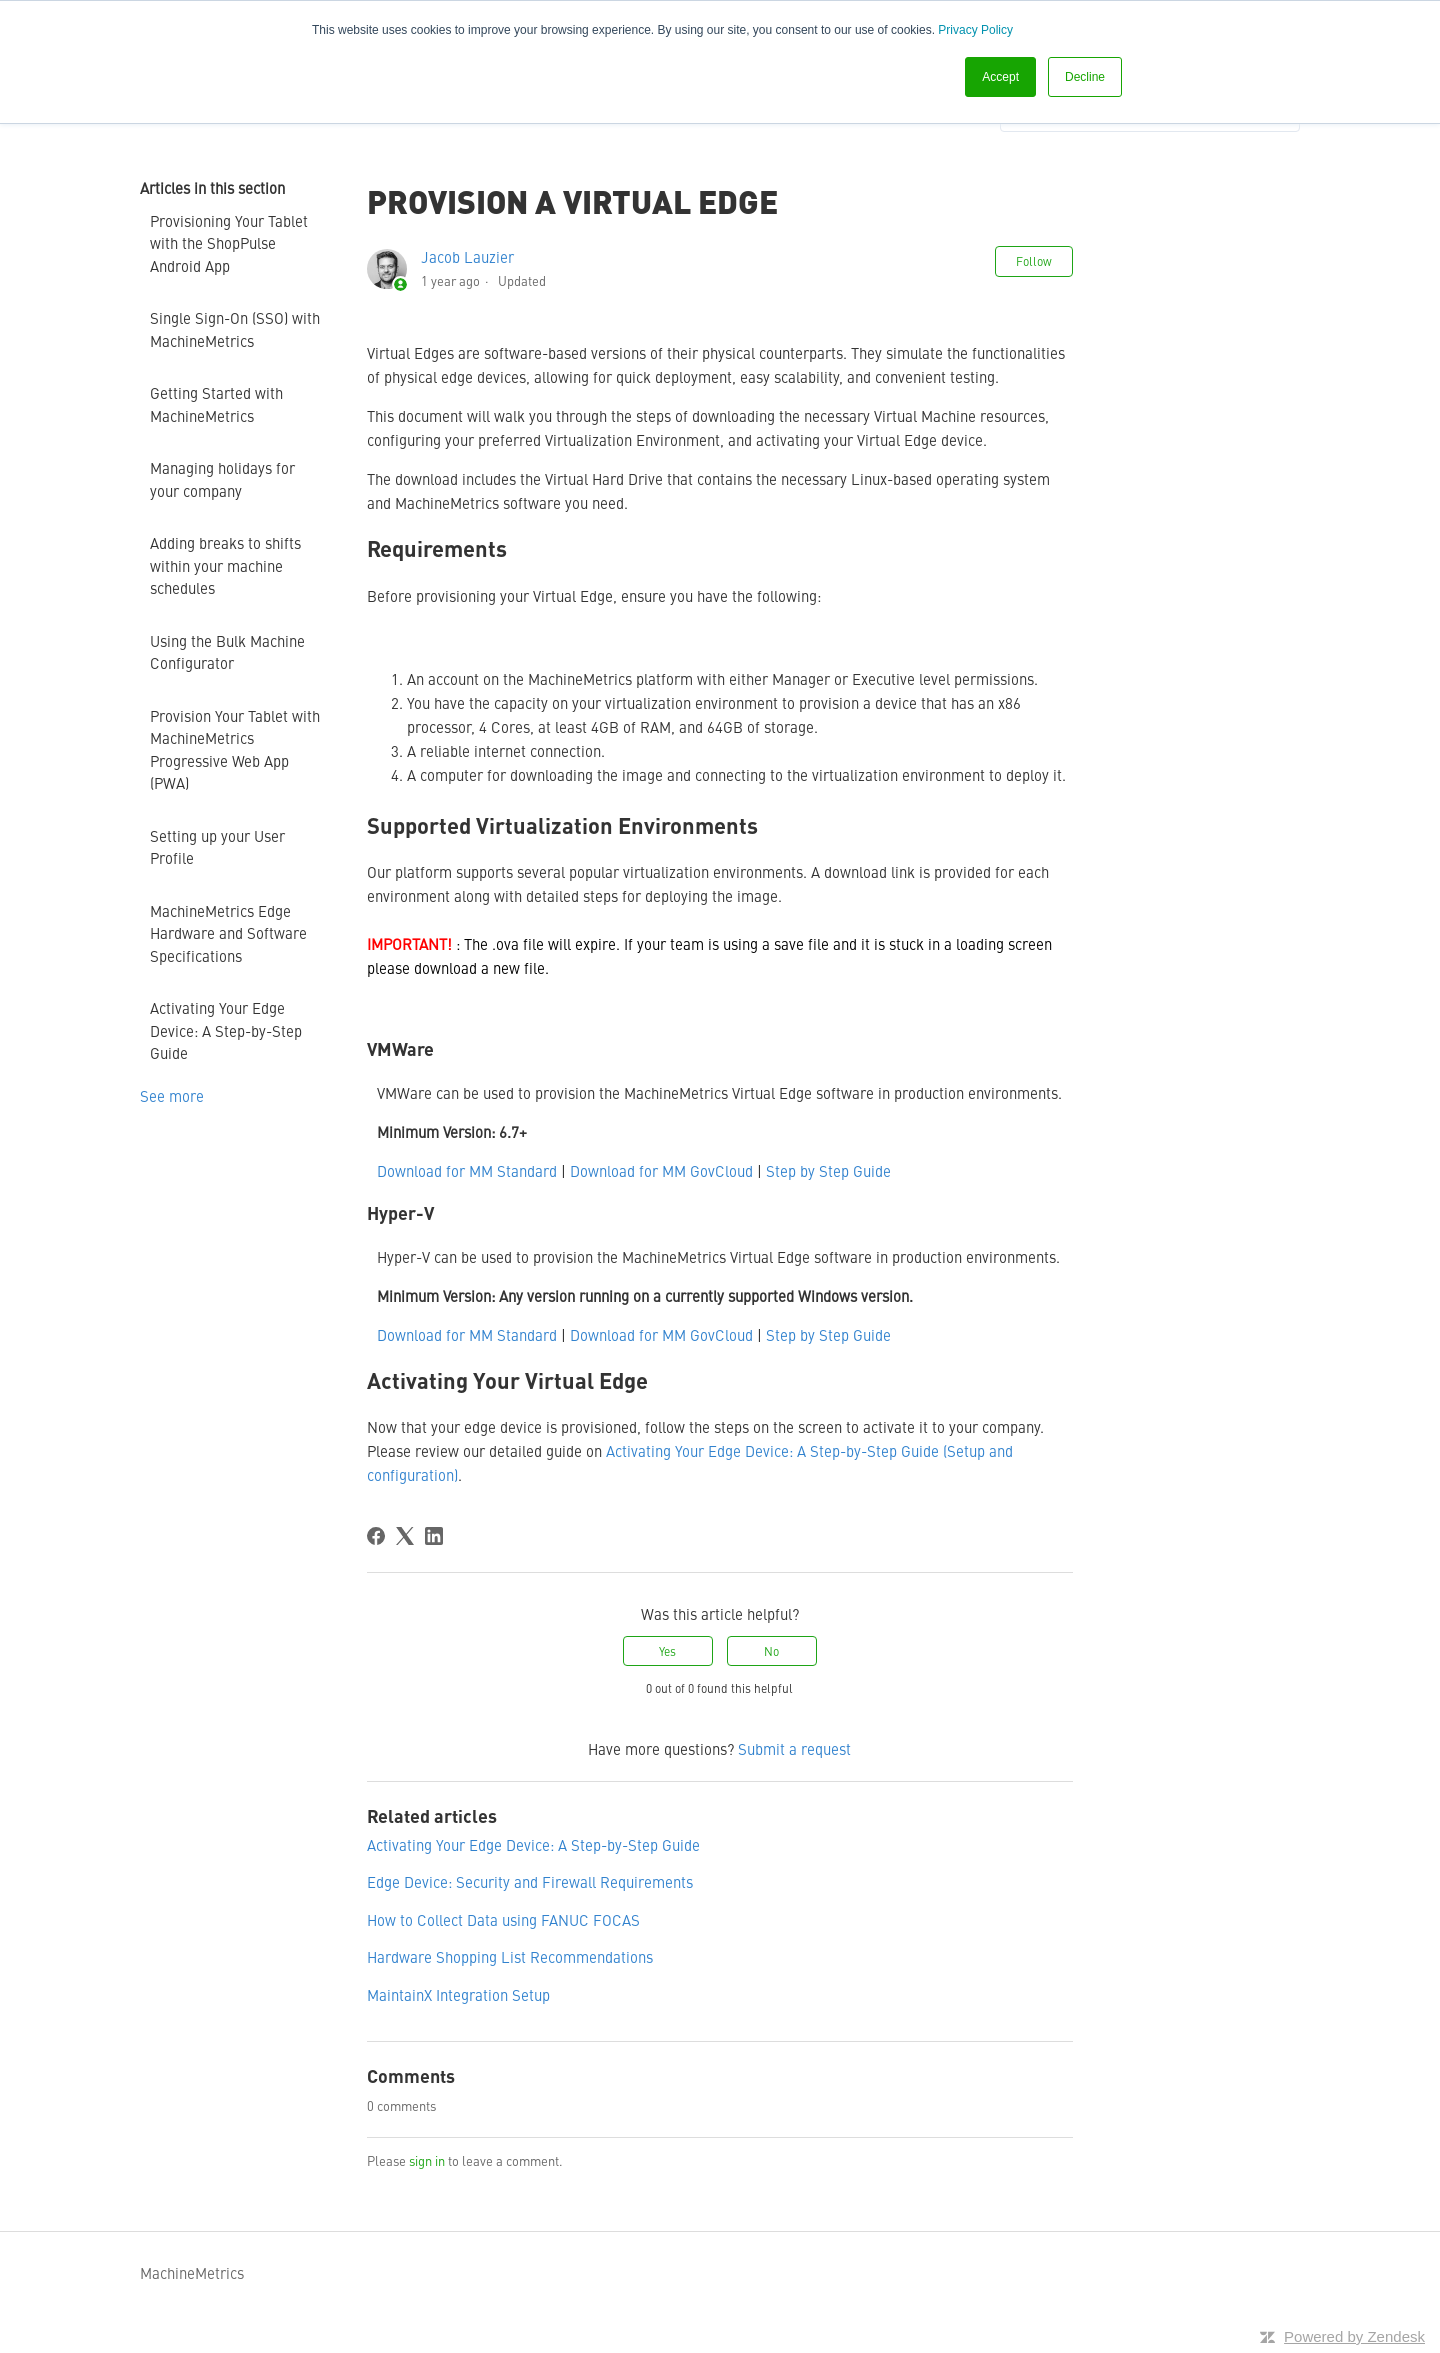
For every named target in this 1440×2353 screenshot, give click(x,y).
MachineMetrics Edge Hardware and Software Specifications (228, 933)
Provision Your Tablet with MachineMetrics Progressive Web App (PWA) (235, 749)
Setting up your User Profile (217, 847)
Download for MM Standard (467, 1170)
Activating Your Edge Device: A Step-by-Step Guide (226, 1030)
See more (172, 1095)
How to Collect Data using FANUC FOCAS (503, 1919)
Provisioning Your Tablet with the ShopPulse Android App (229, 243)
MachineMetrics (192, 2272)
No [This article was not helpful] (771, 1651)
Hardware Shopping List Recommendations (510, 1956)
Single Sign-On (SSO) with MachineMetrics (235, 329)
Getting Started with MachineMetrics (216, 404)
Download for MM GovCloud (661, 1170)
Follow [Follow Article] (1034, 261)
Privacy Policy (975, 30)
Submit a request (794, 1748)
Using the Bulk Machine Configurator (227, 652)
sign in (427, 2160)
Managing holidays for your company (222, 479)
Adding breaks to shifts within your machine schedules (225, 565)
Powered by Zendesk (1354, 2336)
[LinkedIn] (434, 1536)
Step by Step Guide (828, 1170)
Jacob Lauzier (467, 256)
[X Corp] (405, 1536)
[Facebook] (376, 1536)
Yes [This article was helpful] (667, 1651)
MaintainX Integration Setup (458, 1994)
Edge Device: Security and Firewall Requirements (530, 1881)
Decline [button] (1085, 77)
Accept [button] (1000, 77)
